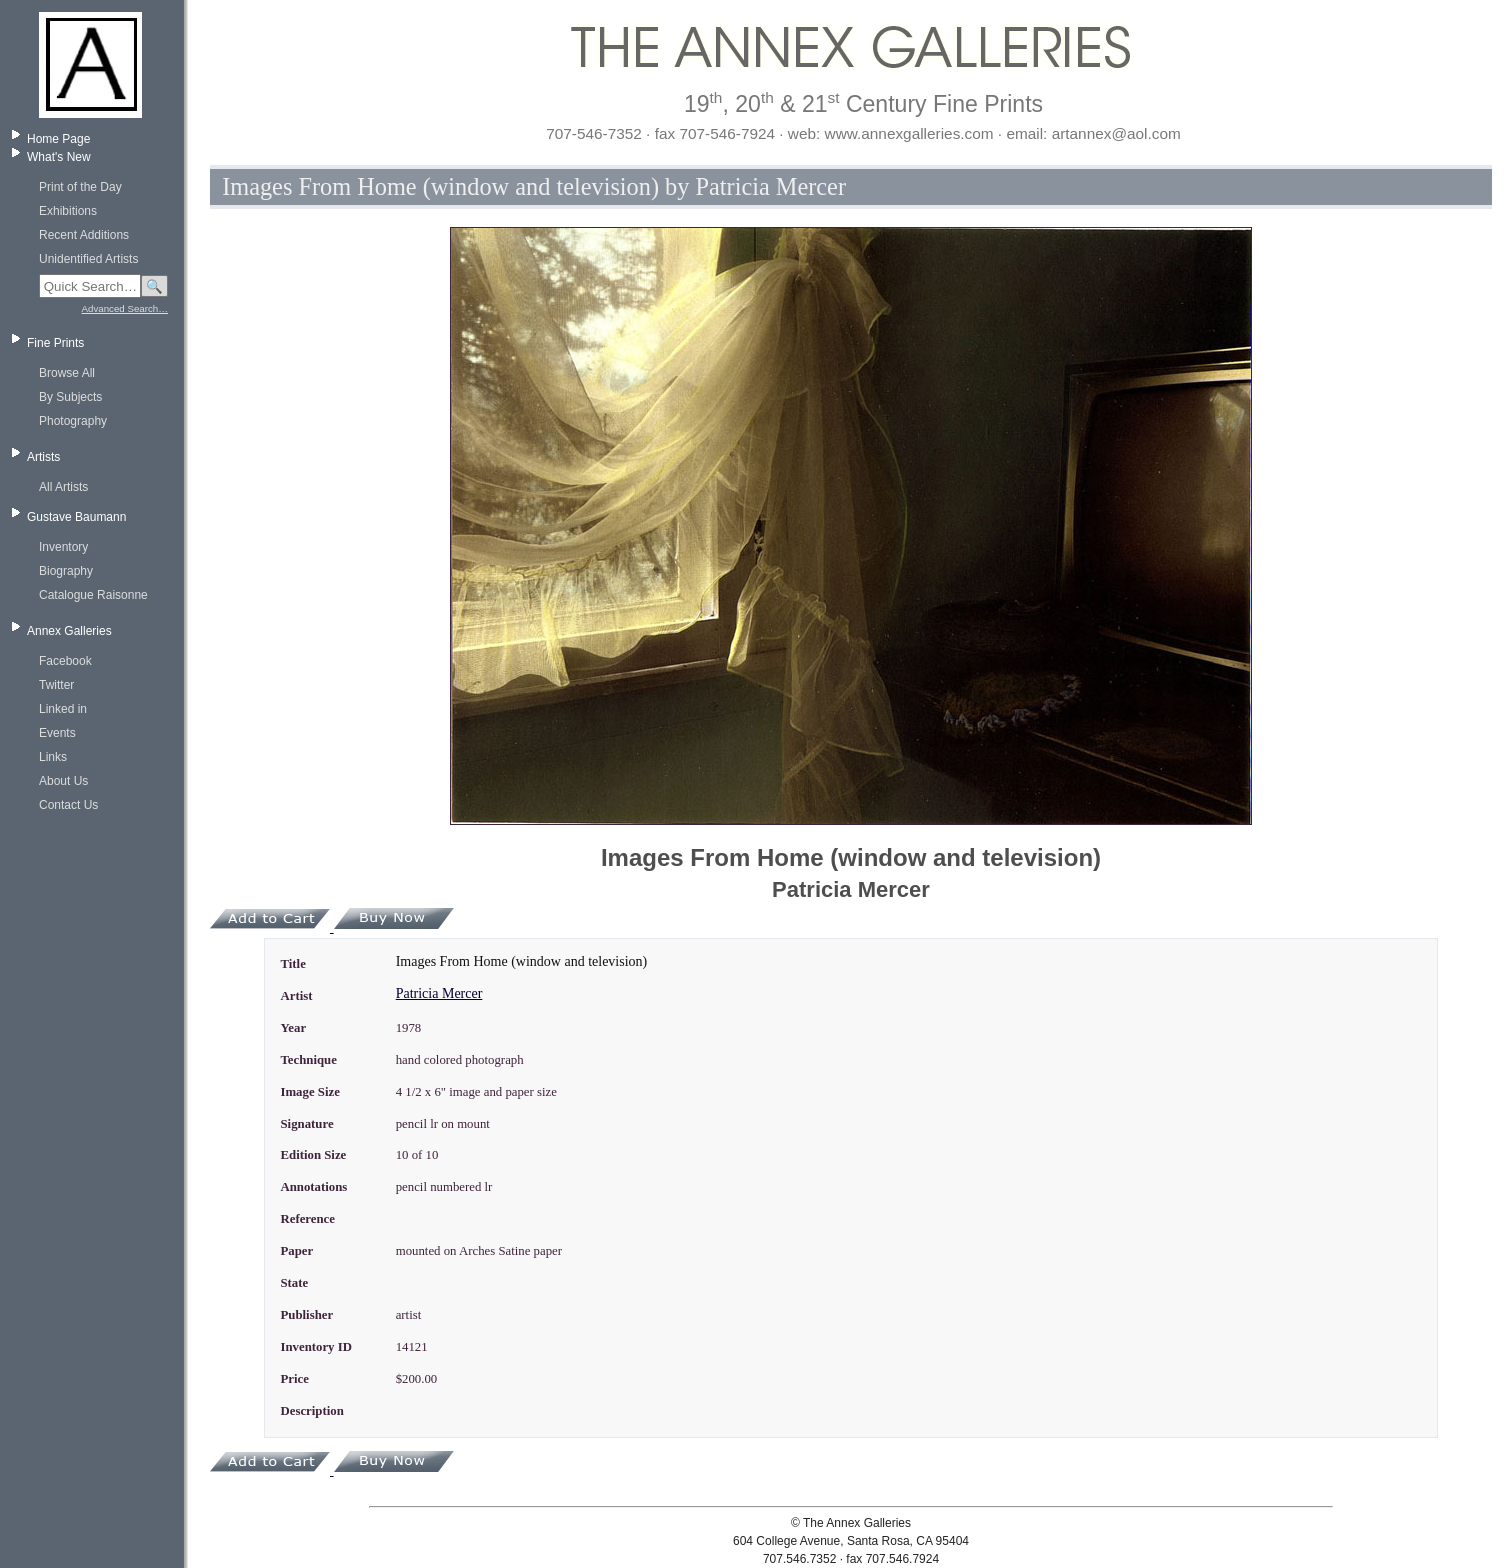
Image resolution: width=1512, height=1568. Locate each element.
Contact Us (68, 805)
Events (57, 733)
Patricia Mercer (439, 993)
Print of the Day (80, 187)
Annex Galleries (69, 631)
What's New (59, 157)
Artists (43, 457)
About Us (63, 781)
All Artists (63, 487)
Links (53, 757)
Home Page (58, 139)
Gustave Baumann (76, 517)
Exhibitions (68, 211)
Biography (66, 571)
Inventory (63, 547)
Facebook (65, 661)
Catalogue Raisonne (93, 595)
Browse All (67, 373)
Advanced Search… (125, 308)
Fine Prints (55, 343)
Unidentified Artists (88, 259)
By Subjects (70, 397)
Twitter (56, 685)
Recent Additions (84, 235)
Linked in (63, 709)
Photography (73, 421)
